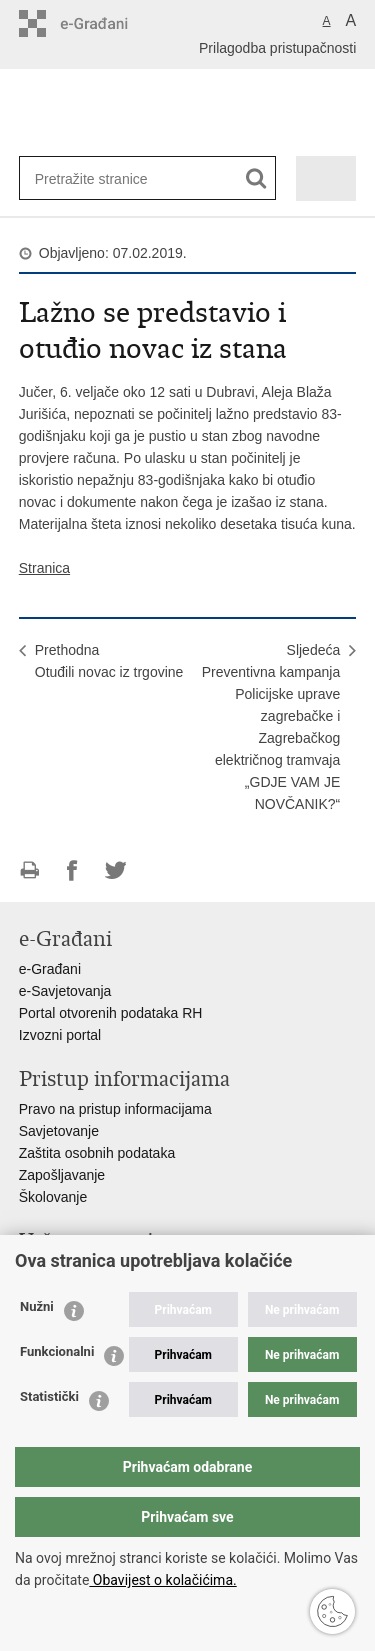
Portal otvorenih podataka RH (111, 1013)
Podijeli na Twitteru (115, 870)
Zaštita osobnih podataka (97, 1153)
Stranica (44, 568)
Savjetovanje (59, 1131)
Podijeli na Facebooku (72, 870)
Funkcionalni (57, 1351)
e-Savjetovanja (65, 991)
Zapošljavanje (62, 1175)
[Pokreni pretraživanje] (256, 178)
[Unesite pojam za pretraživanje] (100, 178)
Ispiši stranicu (29, 870)
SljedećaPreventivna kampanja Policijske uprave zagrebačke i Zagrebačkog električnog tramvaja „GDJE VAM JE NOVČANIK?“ (271, 727)
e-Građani (50, 969)
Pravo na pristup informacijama (115, 1109)
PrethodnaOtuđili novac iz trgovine (109, 661)
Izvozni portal (60, 1035)
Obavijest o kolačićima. (162, 1580)
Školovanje (53, 1197)
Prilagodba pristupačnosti (277, 48)
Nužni (37, 1306)
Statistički (49, 1396)
